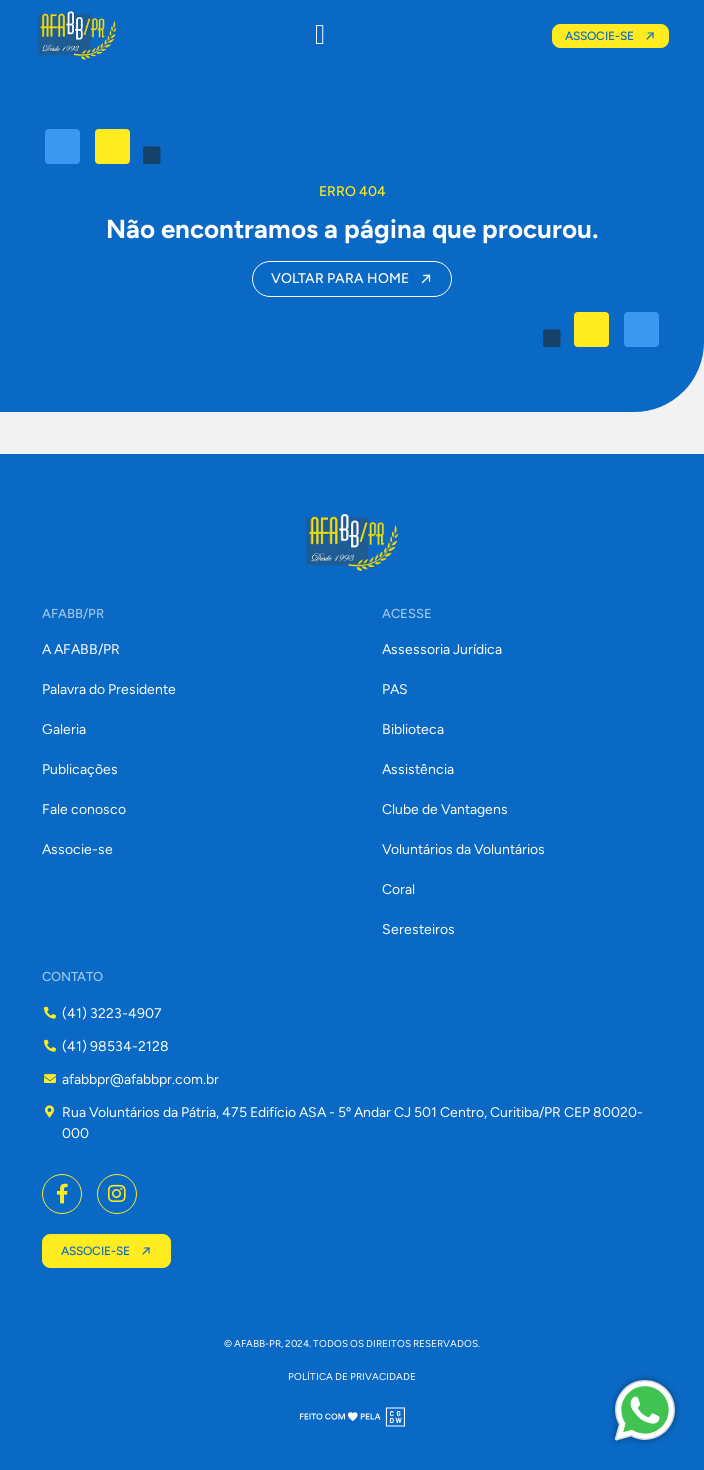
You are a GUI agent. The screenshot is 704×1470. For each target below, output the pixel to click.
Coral (398, 889)
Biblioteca (413, 729)
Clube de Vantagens (445, 809)
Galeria (64, 729)
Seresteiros (418, 929)
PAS (395, 689)
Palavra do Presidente (109, 689)
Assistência (418, 769)
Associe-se (77, 849)
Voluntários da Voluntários (463, 849)
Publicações (80, 769)
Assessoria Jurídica (442, 649)
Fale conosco (84, 809)
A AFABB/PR (81, 649)
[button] (320, 35)
